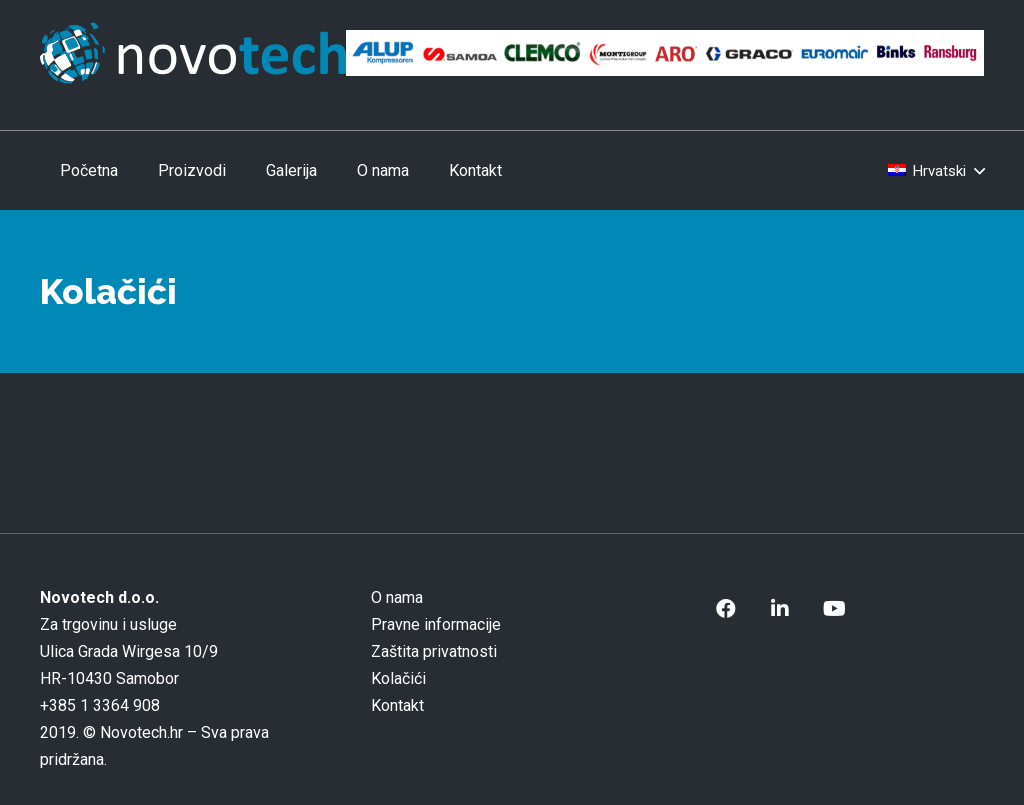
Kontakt (397, 705)
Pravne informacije (436, 624)
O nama (397, 597)
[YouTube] (834, 609)
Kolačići (398, 678)
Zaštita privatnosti (434, 651)
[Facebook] (726, 609)
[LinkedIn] (780, 609)
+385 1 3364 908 (100, 705)
